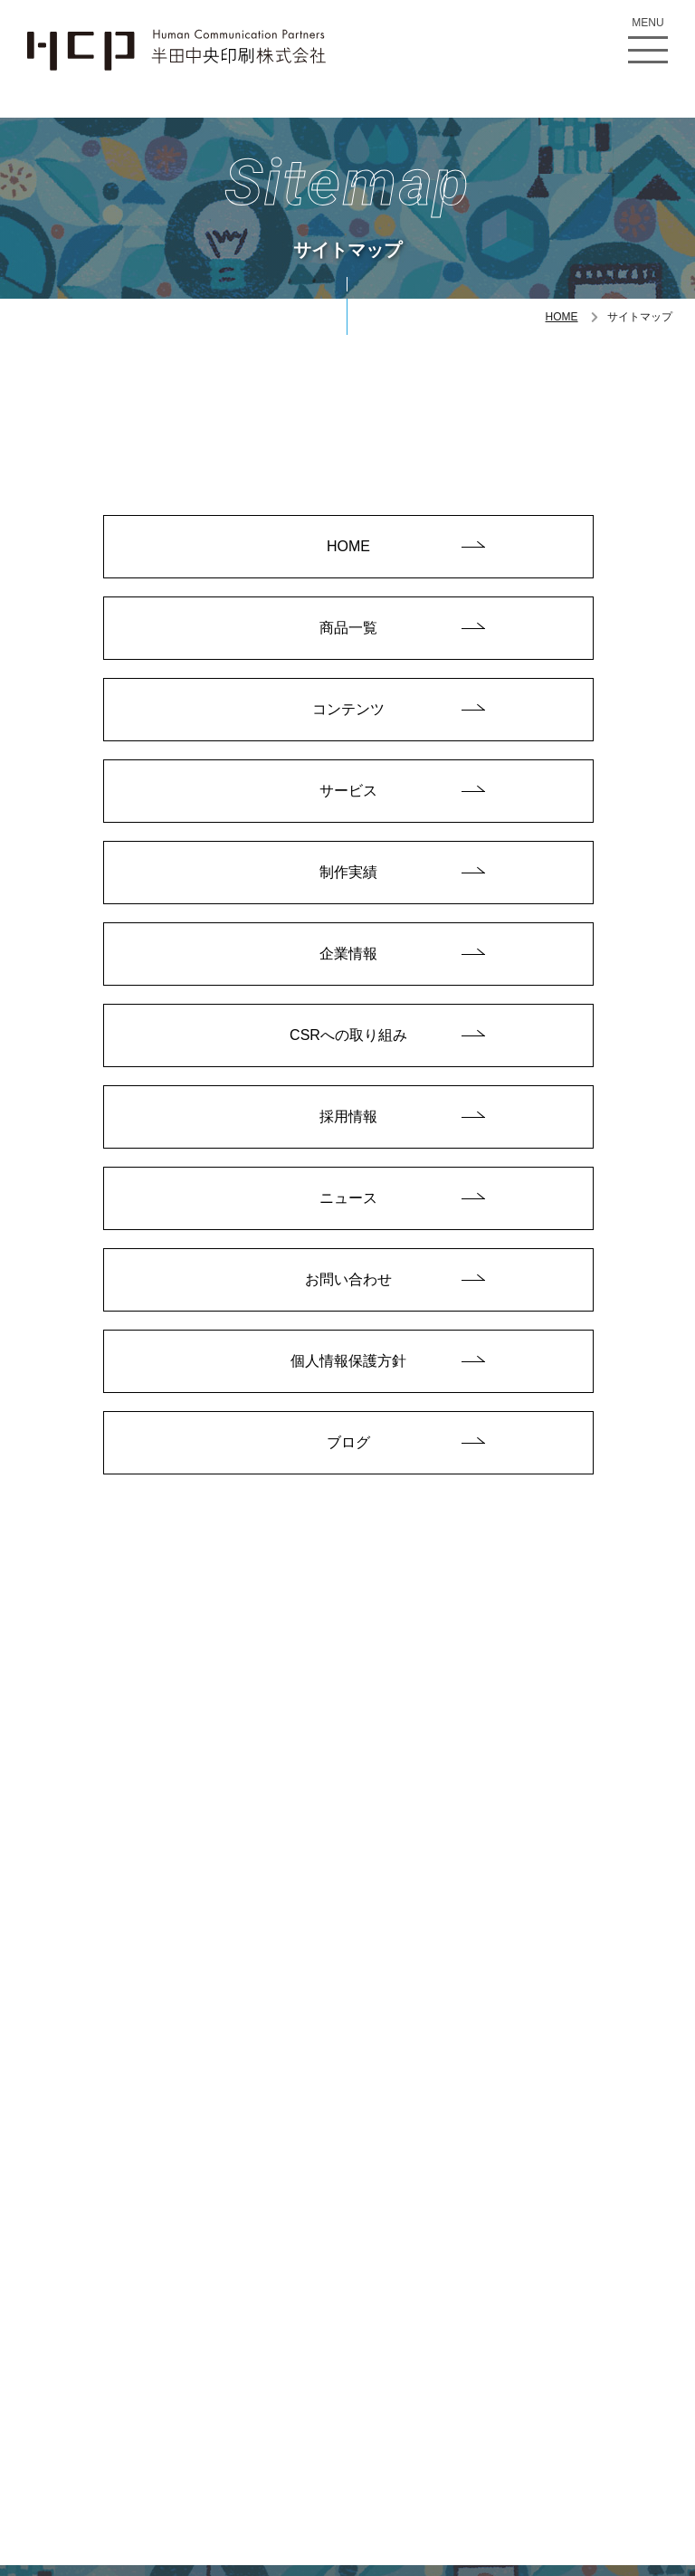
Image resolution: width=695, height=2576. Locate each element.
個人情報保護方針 (348, 1368)
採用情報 (348, 1121)
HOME (562, 316)
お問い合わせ (348, 1285)
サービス (348, 792)
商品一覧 (348, 628)
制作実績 (348, 875)
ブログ (348, 1450)
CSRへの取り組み (348, 1039)
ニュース (348, 1203)
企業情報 (348, 957)
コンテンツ (348, 710)
